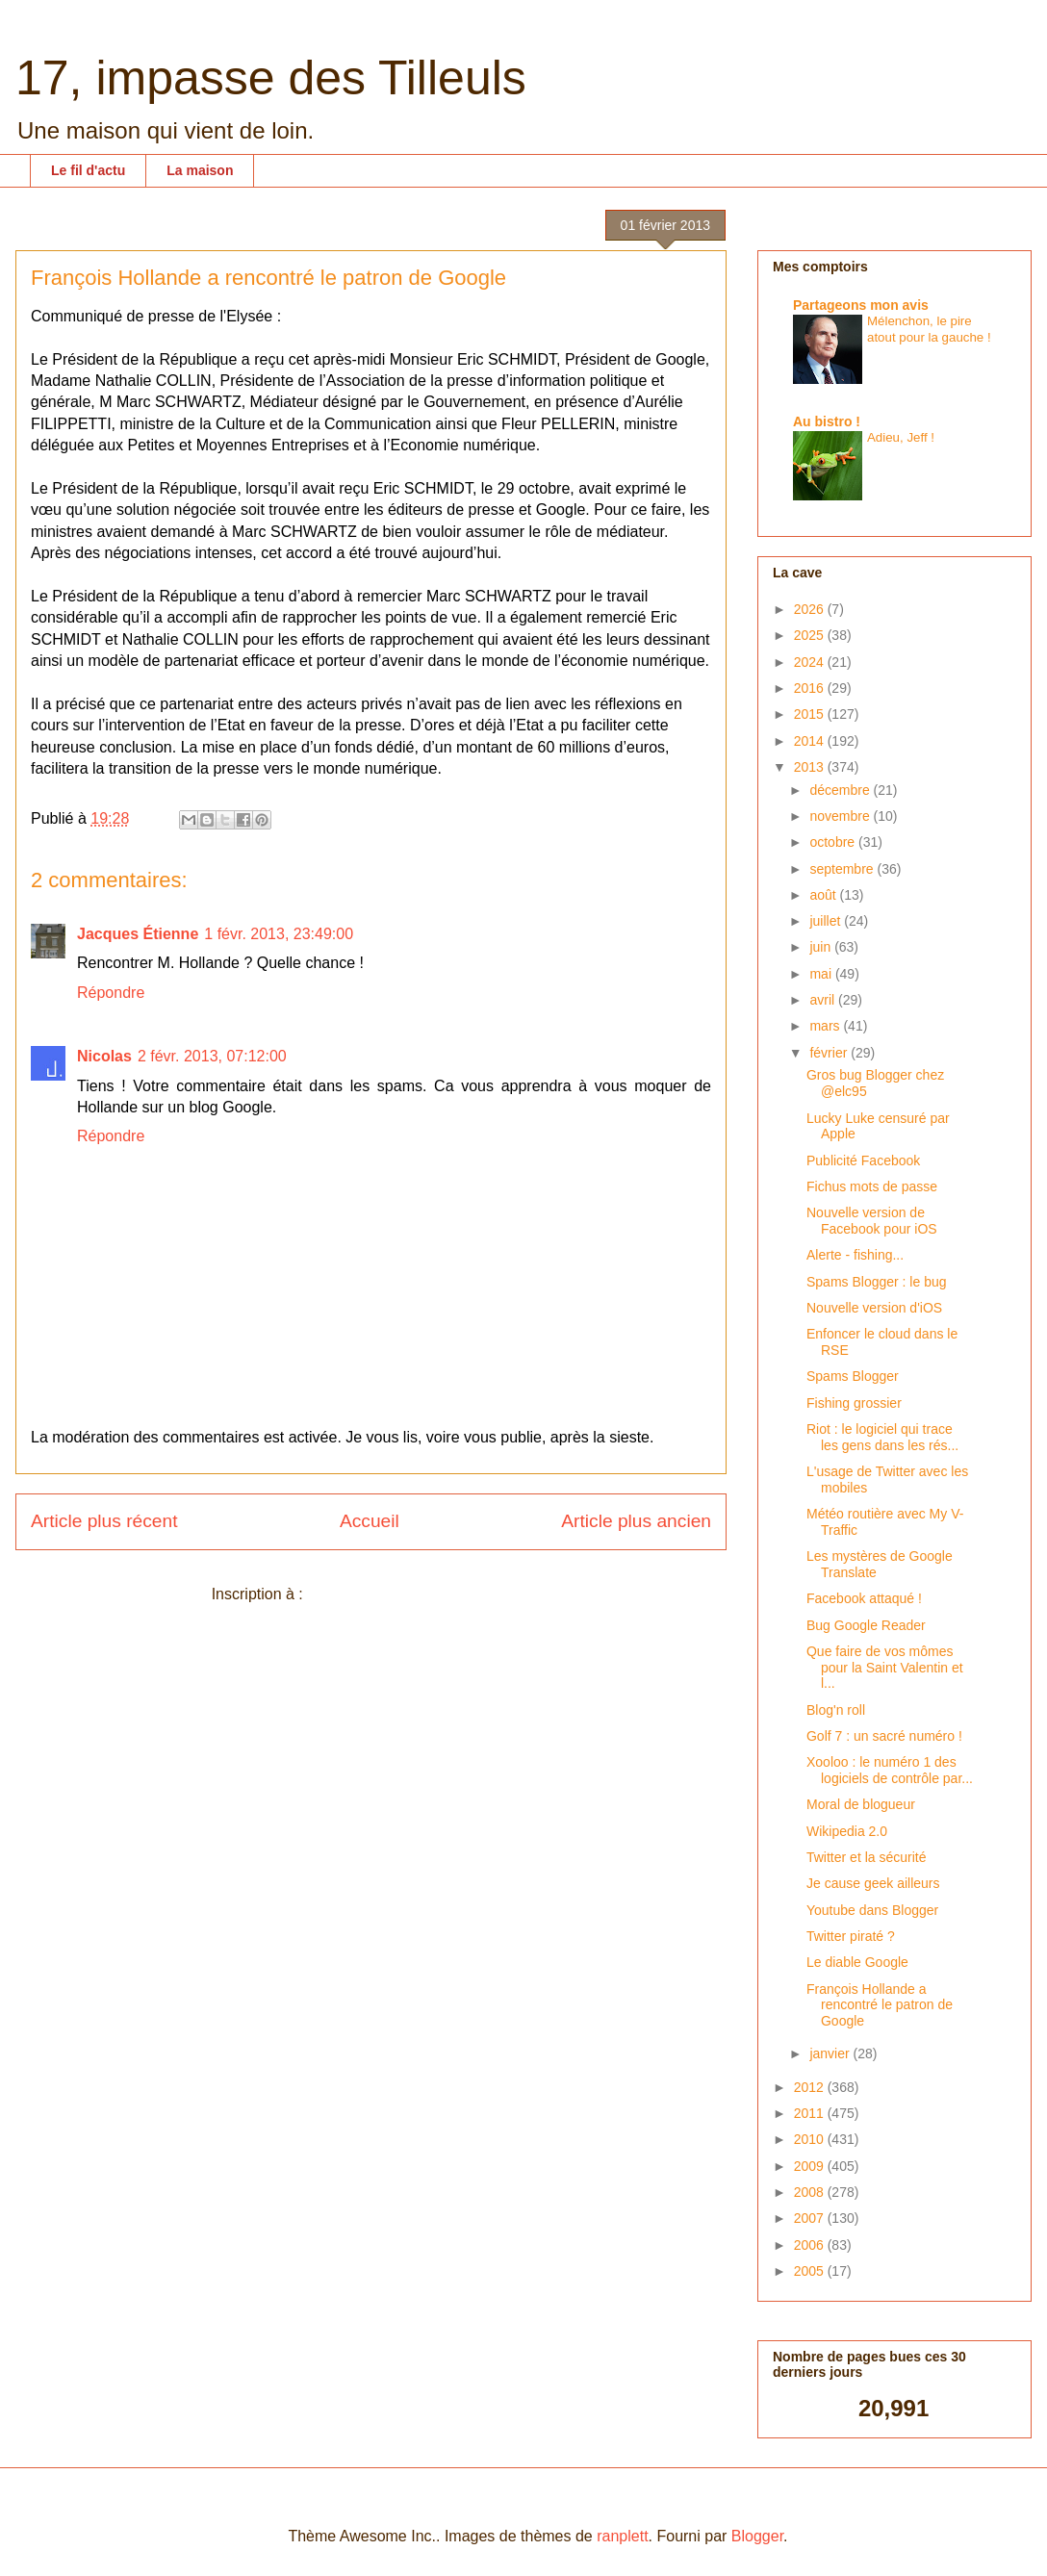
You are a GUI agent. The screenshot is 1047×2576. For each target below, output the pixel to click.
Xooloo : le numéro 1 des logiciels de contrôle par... (889, 1770)
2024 (811, 662)
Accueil (369, 1521)
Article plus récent (104, 1521)
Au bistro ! (826, 421)
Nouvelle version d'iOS (874, 1307)
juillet (826, 921)
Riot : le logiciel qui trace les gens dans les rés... (882, 1437)
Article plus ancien (636, 1521)
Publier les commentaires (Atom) (418, 1594)
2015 (811, 714)
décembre (841, 790)
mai (821, 974)
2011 (811, 2113)
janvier (831, 2053)
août (824, 895)
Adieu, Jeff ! (900, 437)
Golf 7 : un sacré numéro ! (884, 1736)
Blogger (757, 2536)
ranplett (622, 2536)
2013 (811, 767)
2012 (811, 2087)
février (830, 1052)
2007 (811, 2218)
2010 (811, 2139)
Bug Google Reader (866, 1625)
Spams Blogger (852, 1376)
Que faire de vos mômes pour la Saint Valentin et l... (884, 1668)
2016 (811, 688)
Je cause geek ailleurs (873, 1883)
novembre (841, 816)
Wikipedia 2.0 (846, 1831)
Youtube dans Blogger (872, 1910)
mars (826, 1025)
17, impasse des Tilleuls (270, 78)
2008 (811, 2192)
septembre (843, 869)
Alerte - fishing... (855, 1254)
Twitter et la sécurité (866, 1857)
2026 (811, 609)
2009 (811, 2166)
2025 (811, 635)
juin (821, 947)
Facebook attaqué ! (864, 1598)
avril (823, 999)
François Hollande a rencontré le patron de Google (879, 2005)
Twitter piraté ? (850, 1936)
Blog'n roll (835, 1710)
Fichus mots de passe (871, 1186)
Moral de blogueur (860, 1804)
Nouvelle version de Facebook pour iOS (871, 1221)
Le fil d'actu (88, 170)
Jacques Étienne (137, 934)
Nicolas (104, 1056)
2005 (811, 2271)
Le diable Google (857, 1962)
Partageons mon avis (861, 305)
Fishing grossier (854, 1403)
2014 (811, 741)
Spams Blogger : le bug (876, 1281)
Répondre (110, 992)
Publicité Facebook (863, 1160)
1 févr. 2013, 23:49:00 (278, 934)
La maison (199, 170)
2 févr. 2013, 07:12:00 (212, 1056)
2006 (811, 2245)
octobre (833, 842)
